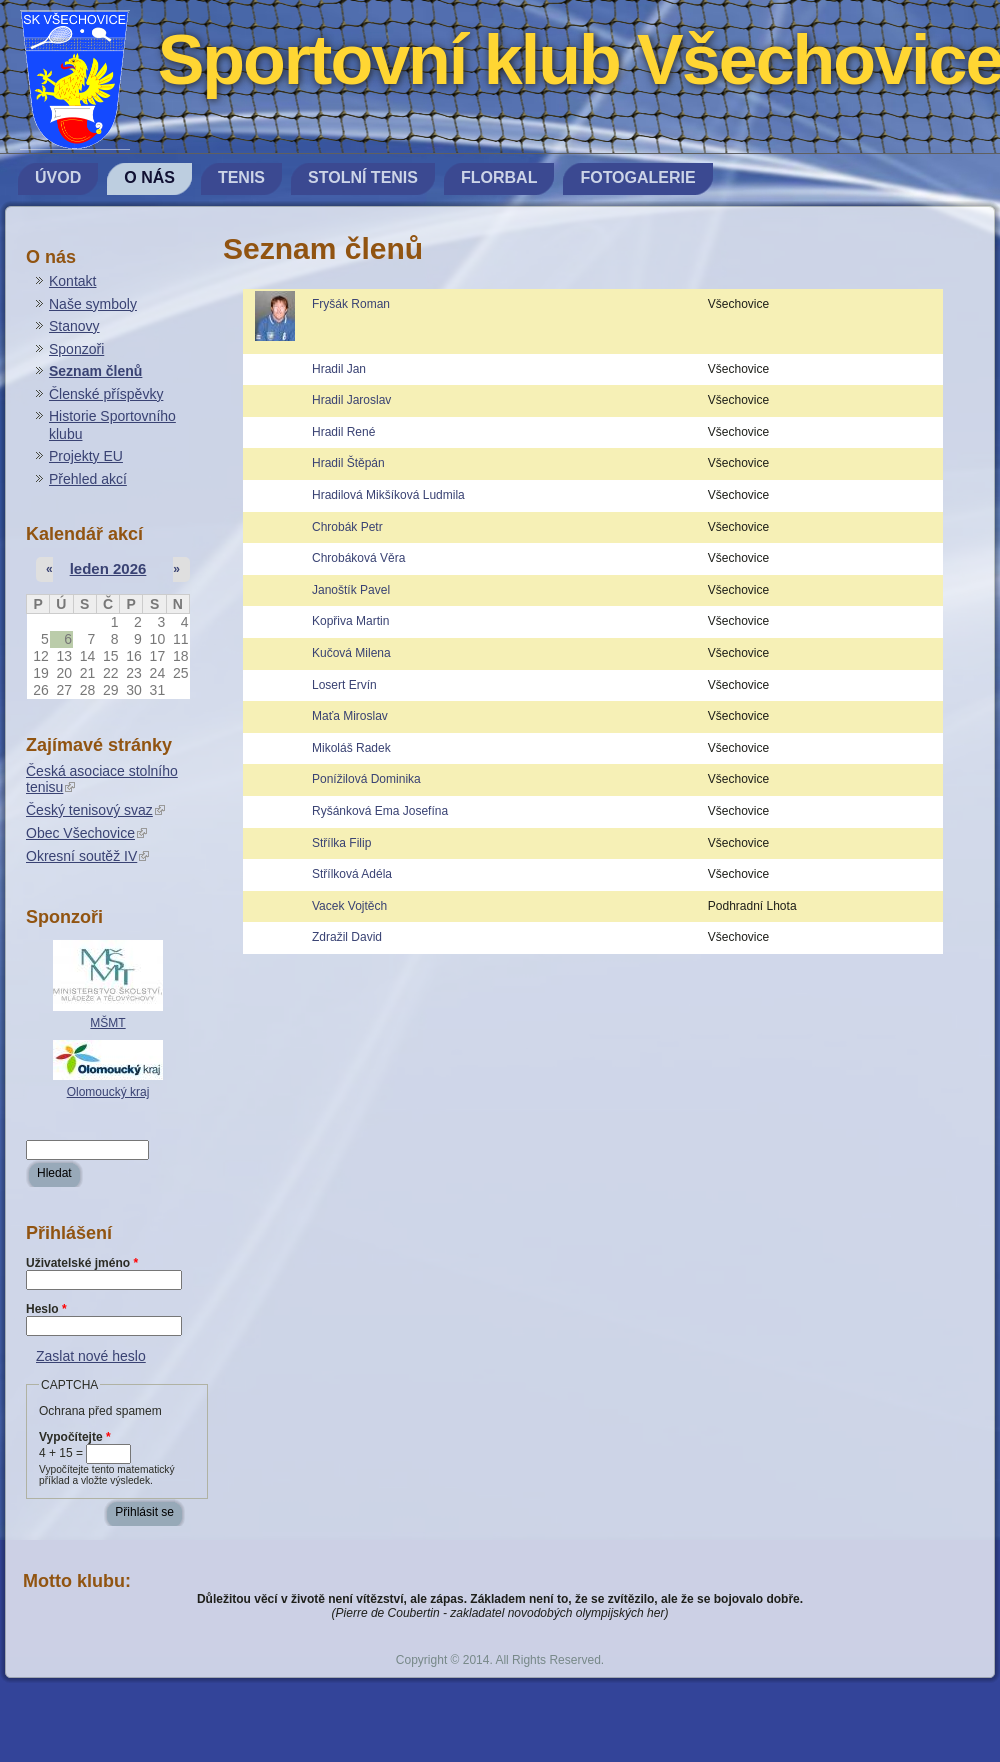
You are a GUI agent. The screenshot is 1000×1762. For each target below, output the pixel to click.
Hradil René (343, 432)
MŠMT (107, 1023)
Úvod (58, 177)
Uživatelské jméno (82, 1263)
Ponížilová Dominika (366, 779)
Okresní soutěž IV (87, 856)
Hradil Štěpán (348, 463)
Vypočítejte (75, 1437)
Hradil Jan (339, 369)
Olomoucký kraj (108, 1092)
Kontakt (72, 281)
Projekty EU (86, 456)
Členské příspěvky (106, 394)
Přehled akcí (88, 479)
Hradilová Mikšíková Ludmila (388, 495)
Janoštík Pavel (351, 590)
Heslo (46, 1309)
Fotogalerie (637, 177)
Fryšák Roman (351, 304)
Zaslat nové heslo (91, 1356)
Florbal (499, 177)
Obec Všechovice (86, 833)
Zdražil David (347, 937)
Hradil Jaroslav (351, 400)
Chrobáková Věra (358, 558)
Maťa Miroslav (350, 716)
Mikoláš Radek (351, 748)
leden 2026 (108, 568)
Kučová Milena (351, 653)
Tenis (241, 177)
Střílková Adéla (352, 874)
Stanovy (74, 326)
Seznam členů (95, 371)
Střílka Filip (341, 843)
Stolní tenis (363, 177)
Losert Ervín (344, 685)
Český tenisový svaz (95, 810)
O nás (149, 177)
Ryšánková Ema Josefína (380, 811)
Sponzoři (76, 349)
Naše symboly (93, 304)
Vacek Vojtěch (349, 906)
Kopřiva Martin (350, 621)
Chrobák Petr (347, 527)
